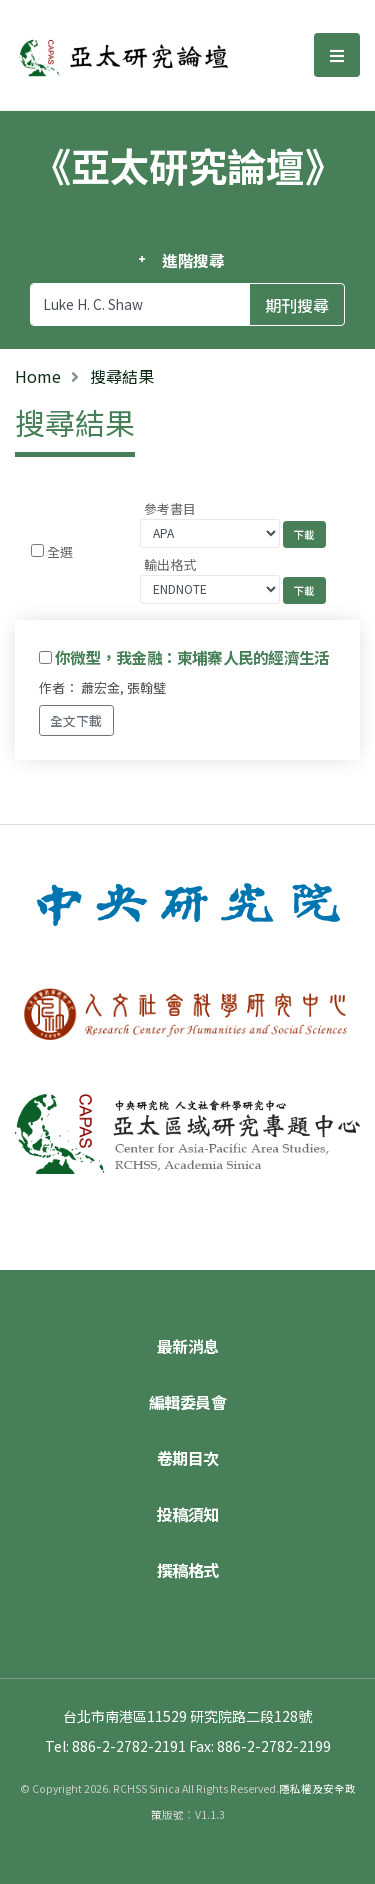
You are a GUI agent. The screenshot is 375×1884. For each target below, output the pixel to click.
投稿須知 (188, 1514)
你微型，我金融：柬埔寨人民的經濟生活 (192, 657)
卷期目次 (188, 1458)
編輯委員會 (188, 1402)
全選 (60, 551)
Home (38, 376)
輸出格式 (170, 564)
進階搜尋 (193, 260)
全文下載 (76, 720)
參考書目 (170, 508)
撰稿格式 (188, 1570)
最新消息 (188, 1346)
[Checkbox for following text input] (37, 550)
